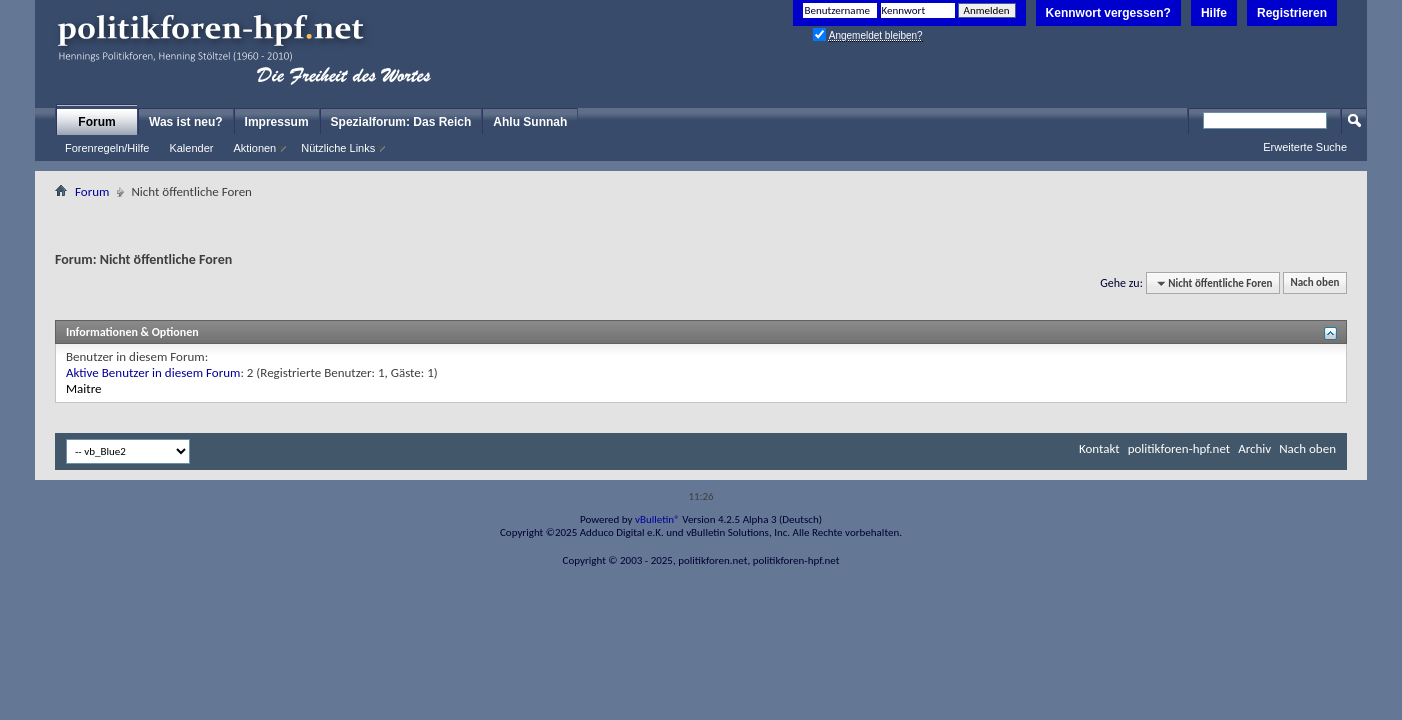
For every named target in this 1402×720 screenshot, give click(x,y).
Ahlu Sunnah (530, 122)
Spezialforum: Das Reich (401, 122)
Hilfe (1214, 13)
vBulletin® (657, 519)
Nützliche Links (338, 148)
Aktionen (254, 148)
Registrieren (1292, 13)
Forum (96, 122)
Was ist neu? (186, 122)
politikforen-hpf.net (1179, 448)
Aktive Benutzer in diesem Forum (153, 372)
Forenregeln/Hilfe (107, 148)
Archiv (1254, 448)
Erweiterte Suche (1305, 147)
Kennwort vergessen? (1108, 13)
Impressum (277, 122)
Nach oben (1314, 283)
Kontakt (1099, 448)
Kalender (191, 148)
